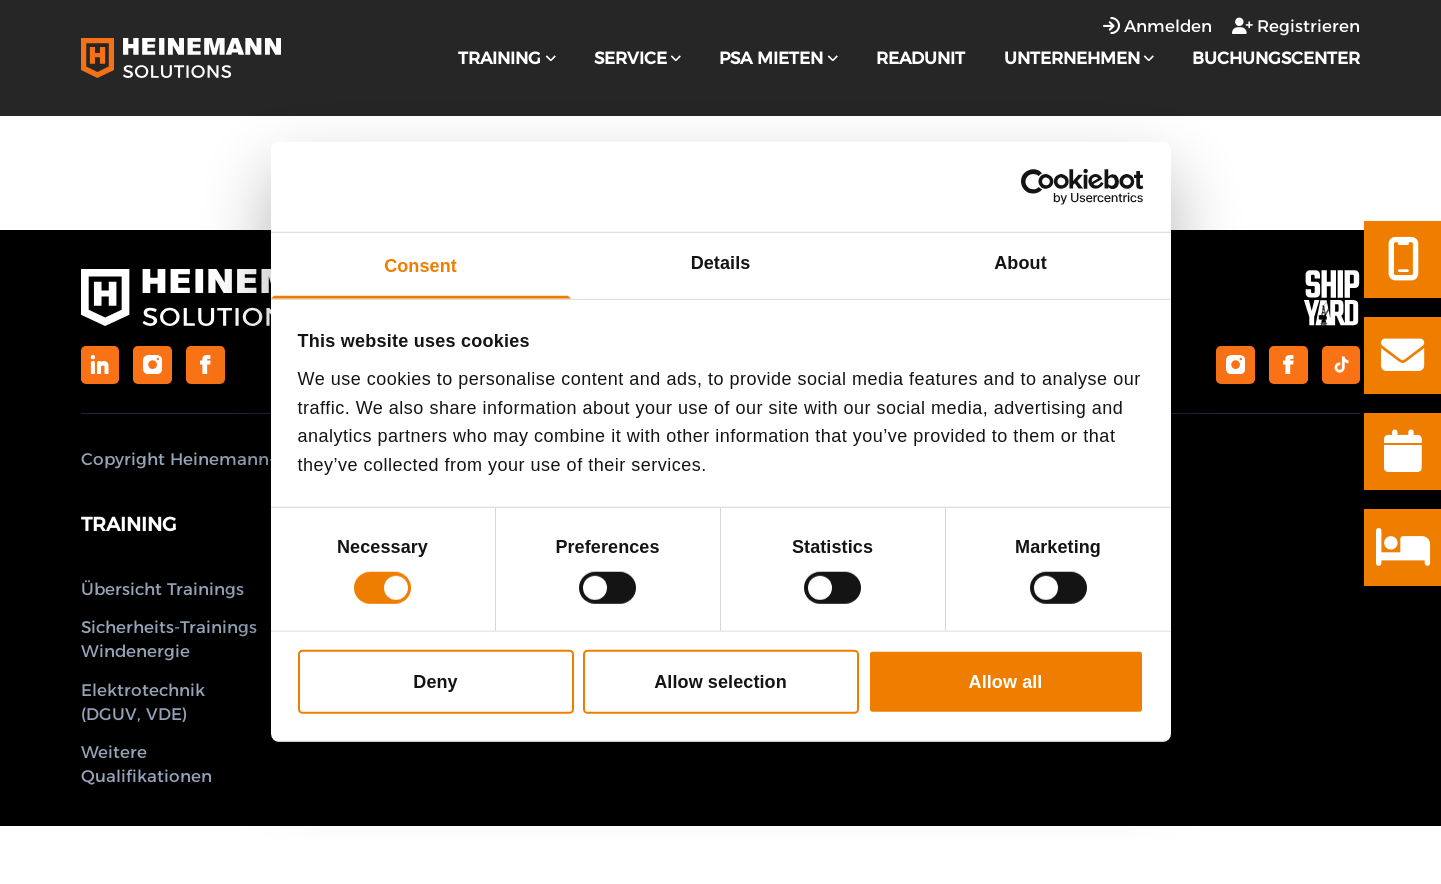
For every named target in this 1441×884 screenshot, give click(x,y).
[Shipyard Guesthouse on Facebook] (1288, 365)
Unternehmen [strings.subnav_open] (1079, 58)
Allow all (1006, 682)
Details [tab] (721, 263)
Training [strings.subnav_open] (506, 58)
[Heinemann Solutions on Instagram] (152, 365)
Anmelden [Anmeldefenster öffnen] (1158, 26)
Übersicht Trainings (162, 589)
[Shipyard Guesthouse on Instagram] (1235, 365)
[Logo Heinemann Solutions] (181, 57)
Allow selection (720, 682)
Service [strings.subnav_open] (637, 58)
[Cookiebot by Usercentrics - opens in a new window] (1056, 187)
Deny (435, 682)
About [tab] (1020, 263)
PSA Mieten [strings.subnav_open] (778, 58)
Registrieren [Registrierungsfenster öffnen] (1296, 26)
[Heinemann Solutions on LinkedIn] (100, 365)
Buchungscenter (1276, 58)
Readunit (920, 58)
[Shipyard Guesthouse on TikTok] (1341, 365)
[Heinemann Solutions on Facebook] (205, 365)
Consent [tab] (420, 266)
